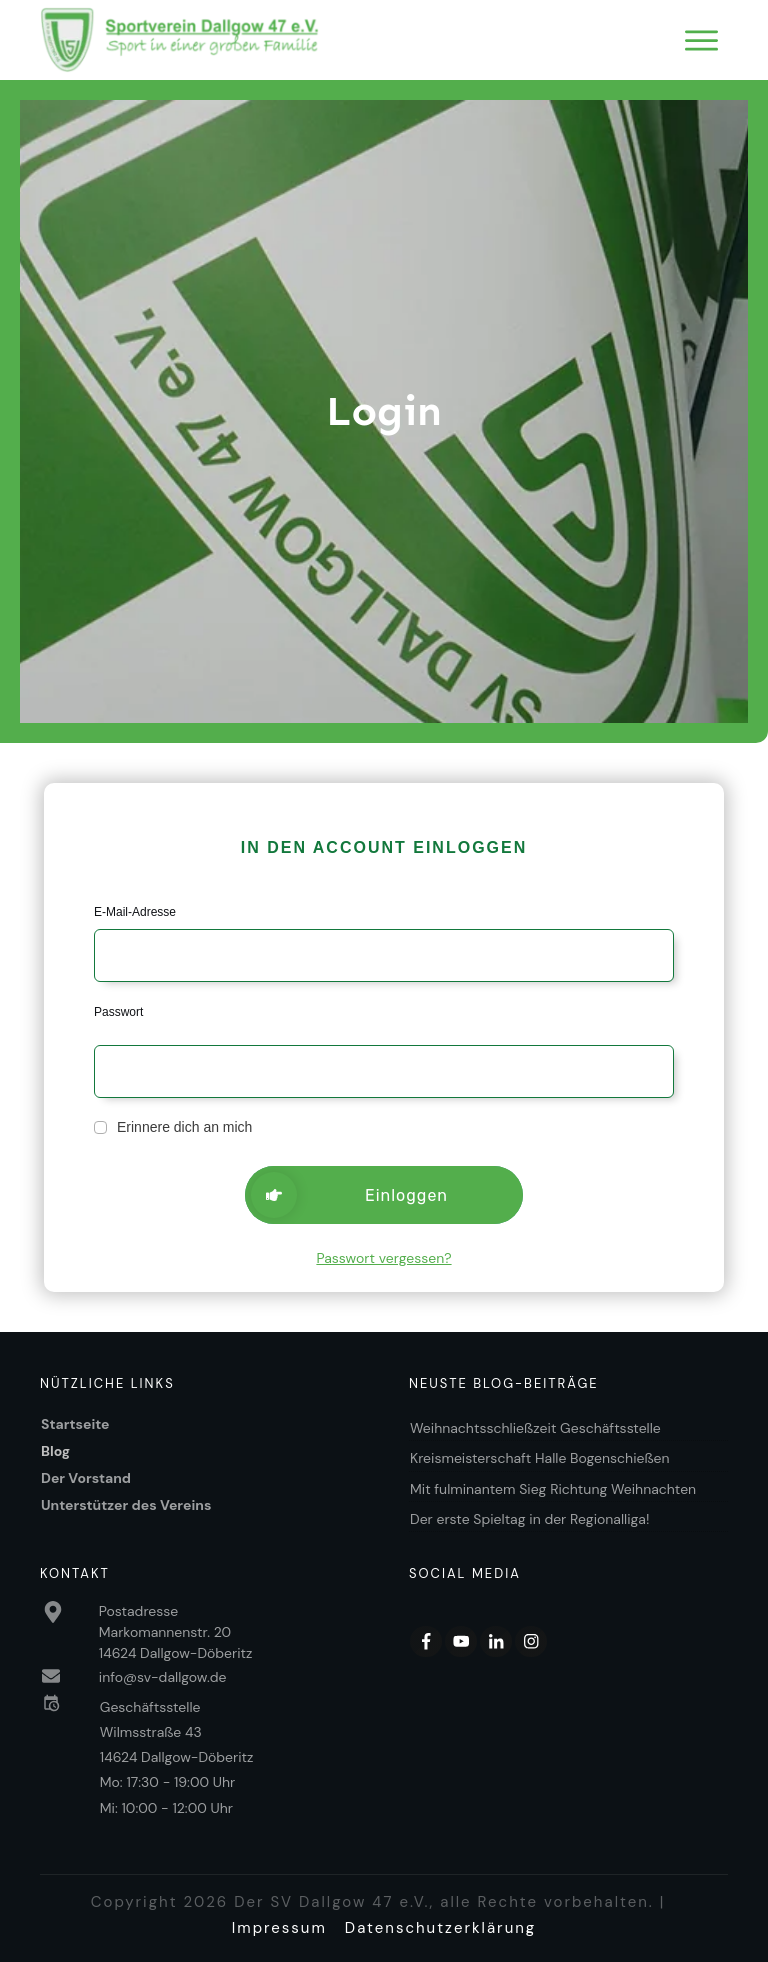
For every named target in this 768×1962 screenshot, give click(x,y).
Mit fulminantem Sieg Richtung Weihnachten (553, 1489)
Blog (55, 1451)
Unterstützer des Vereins (126, 1505)
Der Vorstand (86, 1478)
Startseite (75, 1424)
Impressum (279, 1928)
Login (384, 411)
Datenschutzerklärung (440, 1928)
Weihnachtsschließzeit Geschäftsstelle (535, 1428)
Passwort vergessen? (383, 1258)
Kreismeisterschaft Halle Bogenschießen (540, 1458)
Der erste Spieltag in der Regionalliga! (531, 1519)
